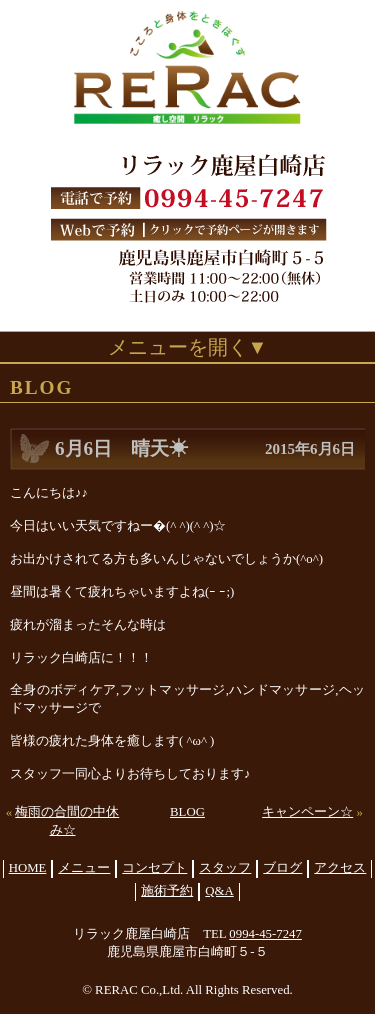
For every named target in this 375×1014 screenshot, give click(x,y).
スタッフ (225, 868)
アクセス (340, 868)
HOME (28, 868)
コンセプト (154, 868)
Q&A (219, 891)
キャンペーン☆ (307, 812)
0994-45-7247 (265, 934)
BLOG (187, 812)
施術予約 (167, 891)
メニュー (84, 868)
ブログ (282, 868)
